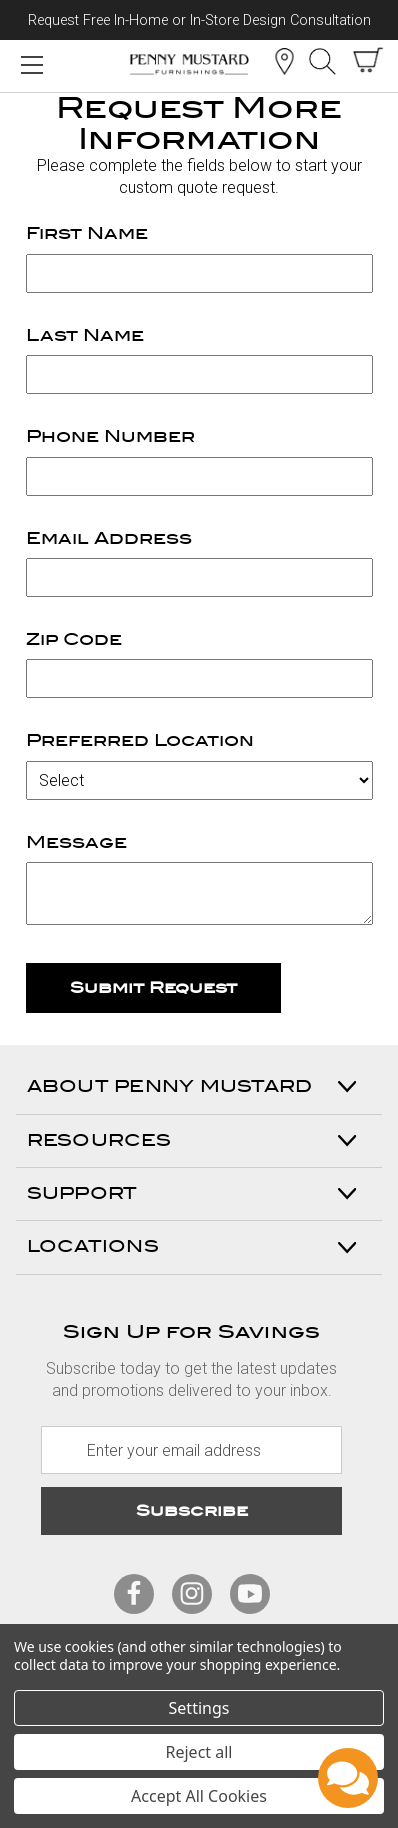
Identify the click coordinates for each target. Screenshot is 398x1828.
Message (76, 842)
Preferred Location (140, 740)
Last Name (85, 335)
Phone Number (110, 436)
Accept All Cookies (199, 1796)
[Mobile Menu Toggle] (31, 64)
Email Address (109, 538)
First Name (87, 233)
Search (322, 61)
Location (284, 61)
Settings (199, 1708)
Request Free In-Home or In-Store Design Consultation (199, 20)
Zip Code (74, 639)
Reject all (199, 1752)
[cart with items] (368, 60)
